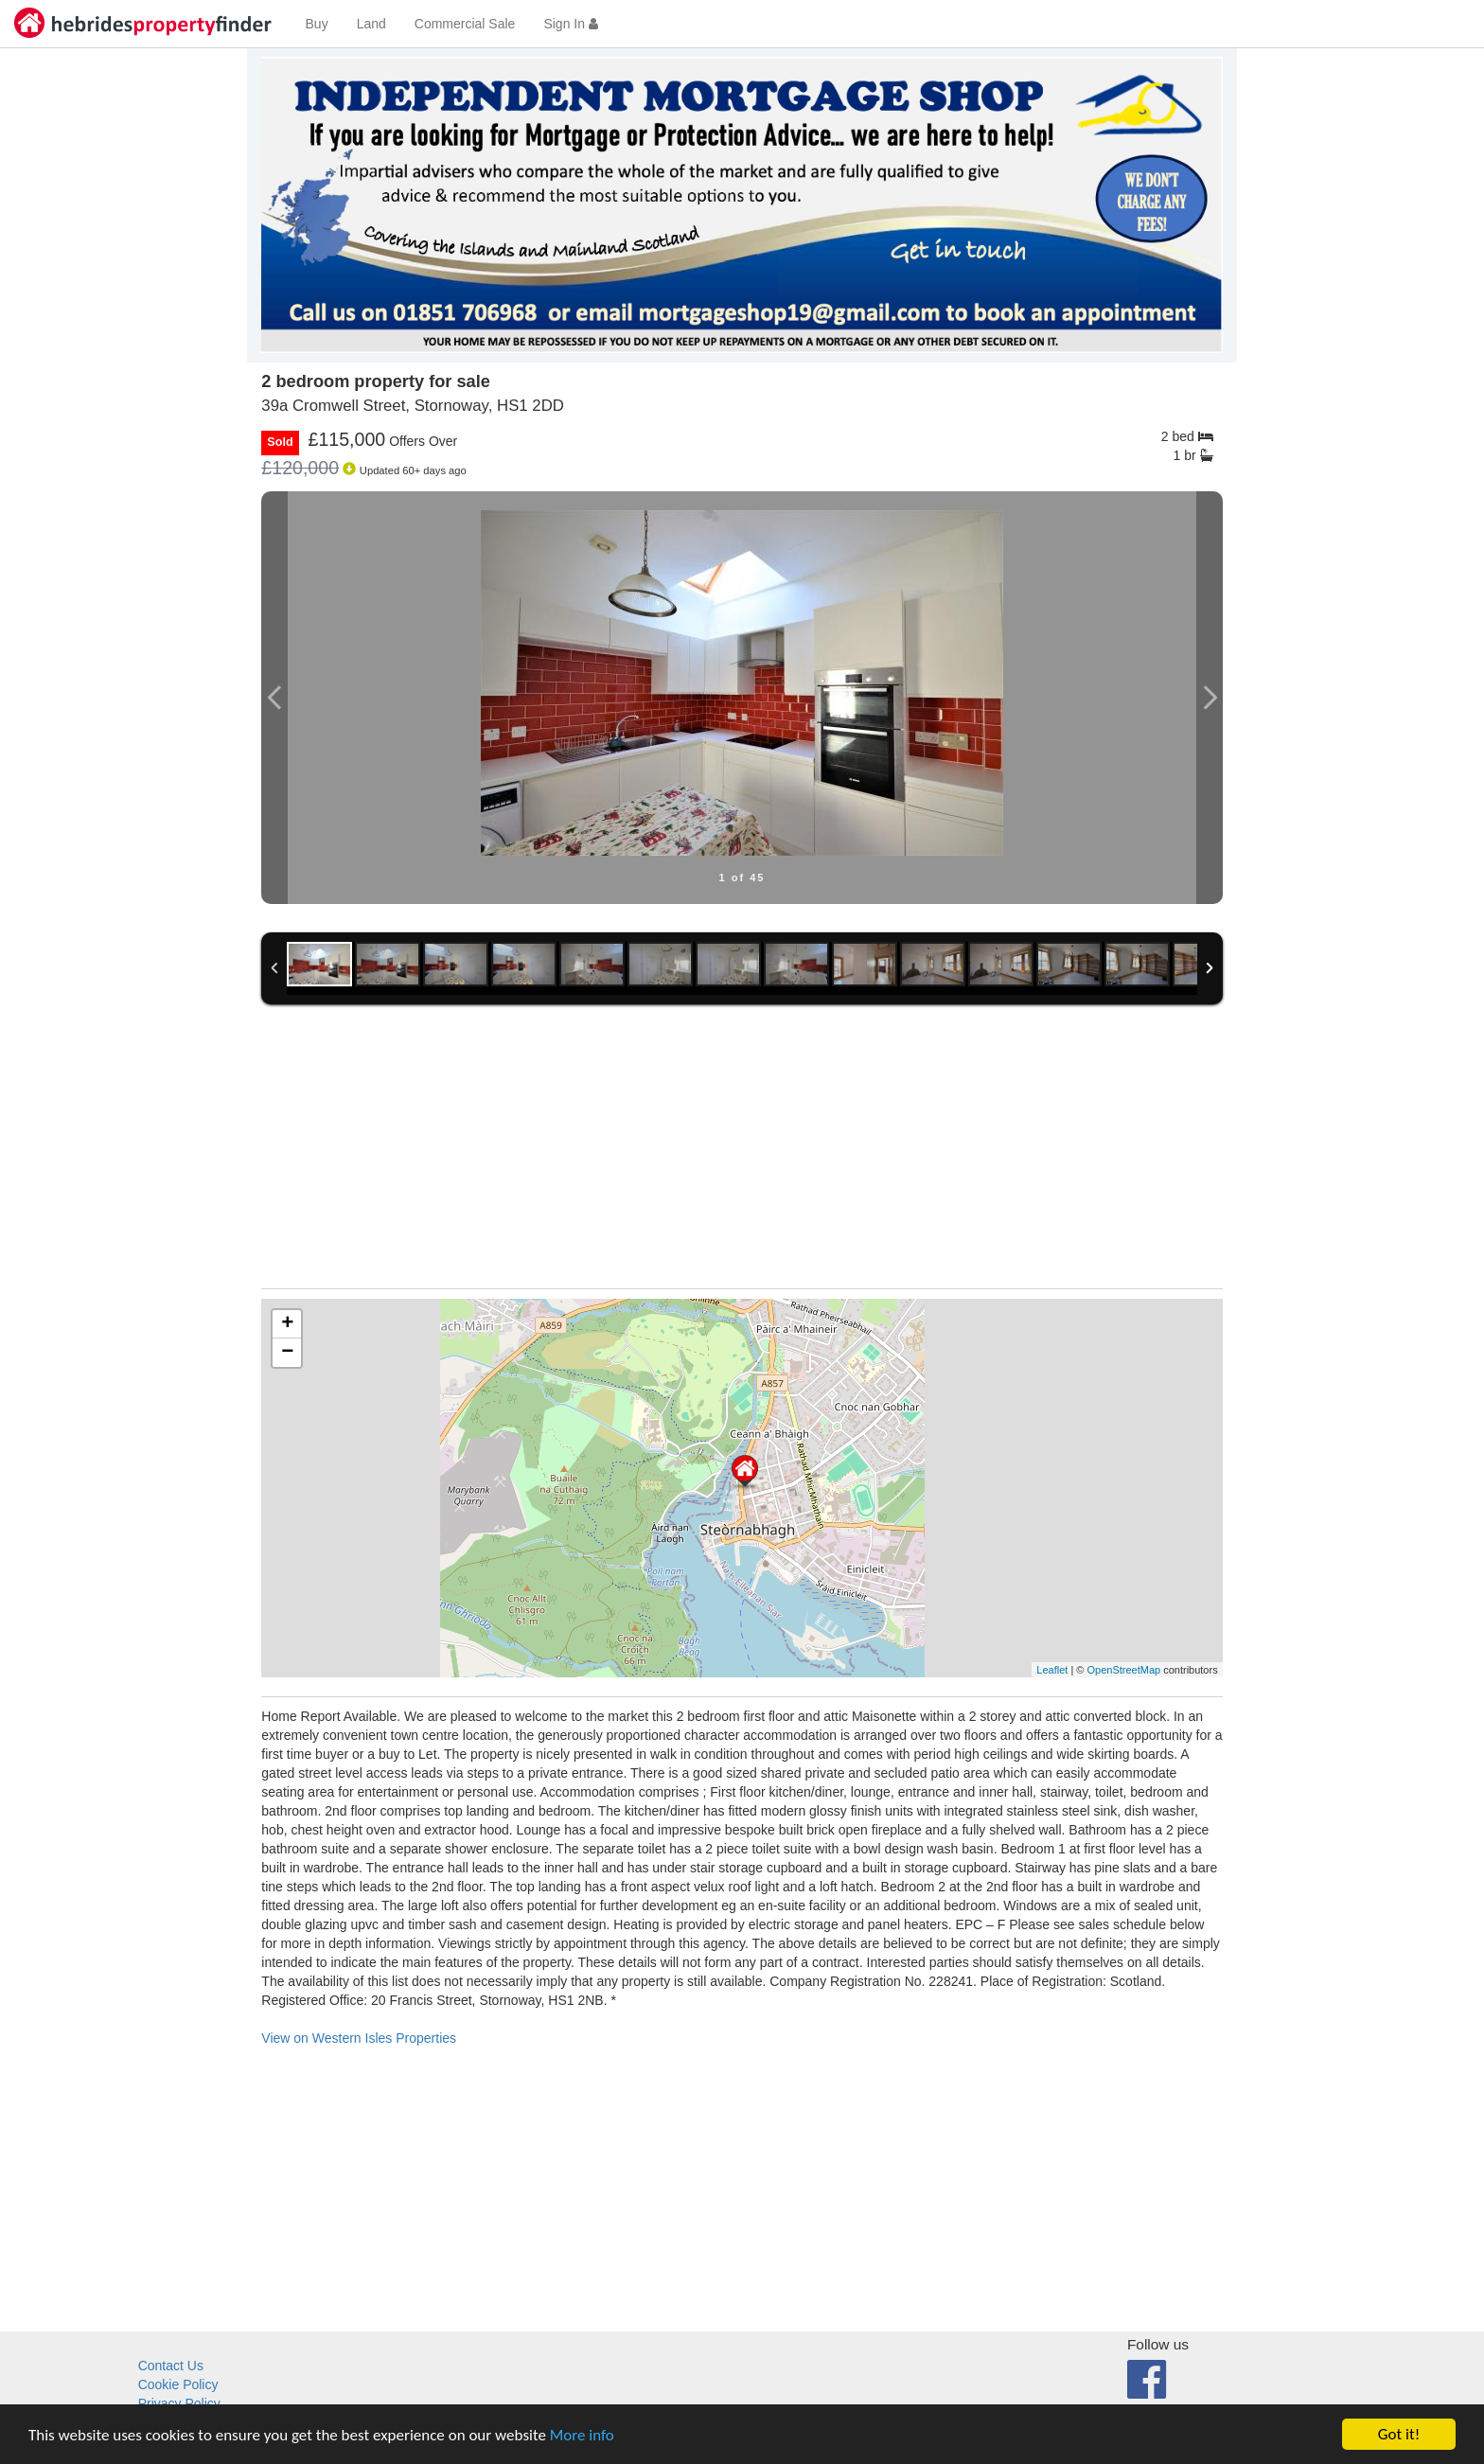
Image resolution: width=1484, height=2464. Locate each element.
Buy (317, 23)
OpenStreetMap (1123, 1669)
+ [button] (287, 1324)
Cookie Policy (178, 2384)
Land (371, 23)
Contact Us (170, 2365)
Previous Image (274, 697)
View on (358, 2038)
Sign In (570, 23)
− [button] (287, 1352)
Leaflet (1052, 1669)
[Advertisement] (741, 1155)
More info (582, 2435)
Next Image (1209, 697)
